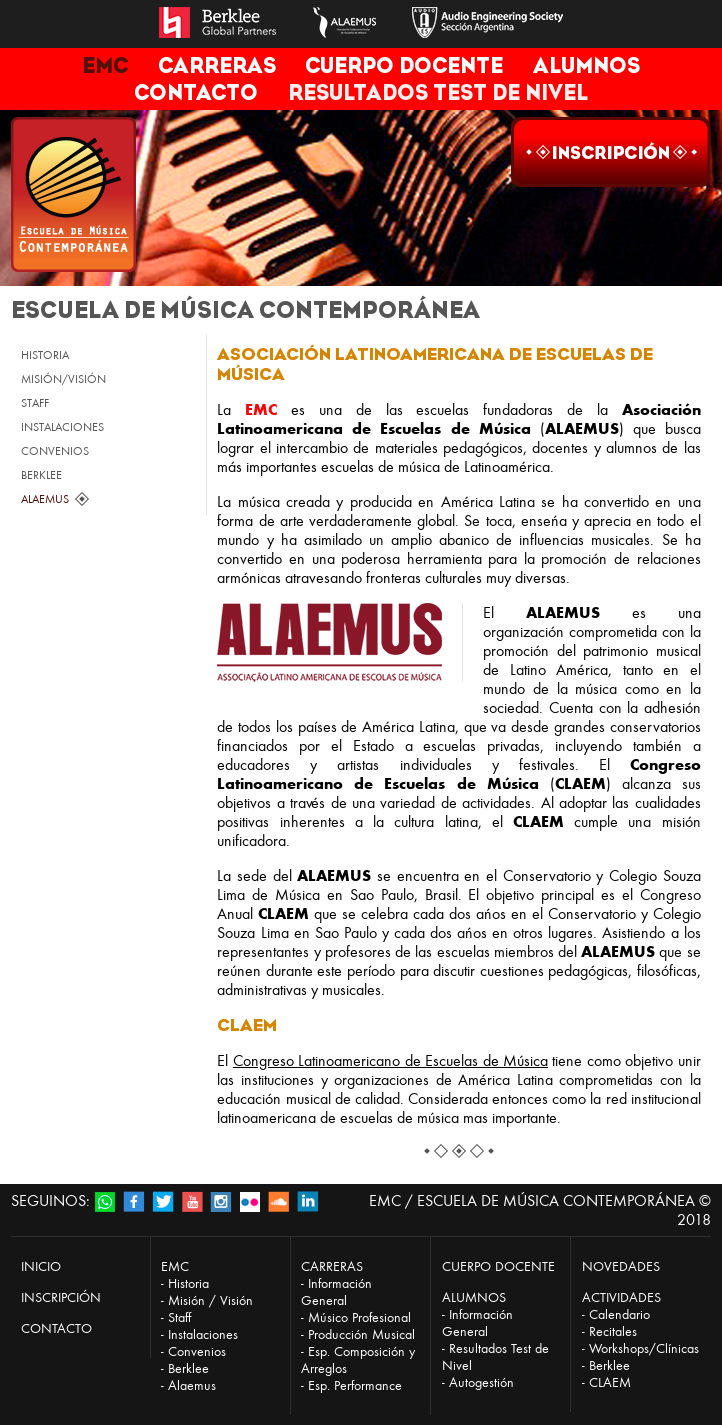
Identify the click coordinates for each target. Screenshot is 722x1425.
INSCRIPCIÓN (61, 1297)
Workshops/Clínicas (644, 1348)
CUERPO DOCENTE (404, 65)
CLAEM (610, 1382)
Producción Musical (361, 1334)
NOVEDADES (621, 1266)
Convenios (197, 1351)
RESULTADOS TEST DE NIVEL (438, 92)
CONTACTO (196, 92)
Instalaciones (203, 1334)
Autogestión (481, 1382)
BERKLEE (41, 475)
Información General (336, 1292)
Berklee (188, 1368)
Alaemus (192, 1385)
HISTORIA (45, 355)
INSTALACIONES (62, 427)
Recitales (613, 1331)
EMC (105, 65)
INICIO (41, 1266)
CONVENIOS (55, 451)
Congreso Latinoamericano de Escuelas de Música (390, 1060)
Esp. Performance (355, 1385)
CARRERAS (217, 65)
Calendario (619, 1314)
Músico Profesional (359, 1317)
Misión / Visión (210, 1300)
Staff (179, 1317)
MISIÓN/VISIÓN (63, 379)
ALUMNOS (586, 65)
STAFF (35, 403)
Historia (188, 1283)
